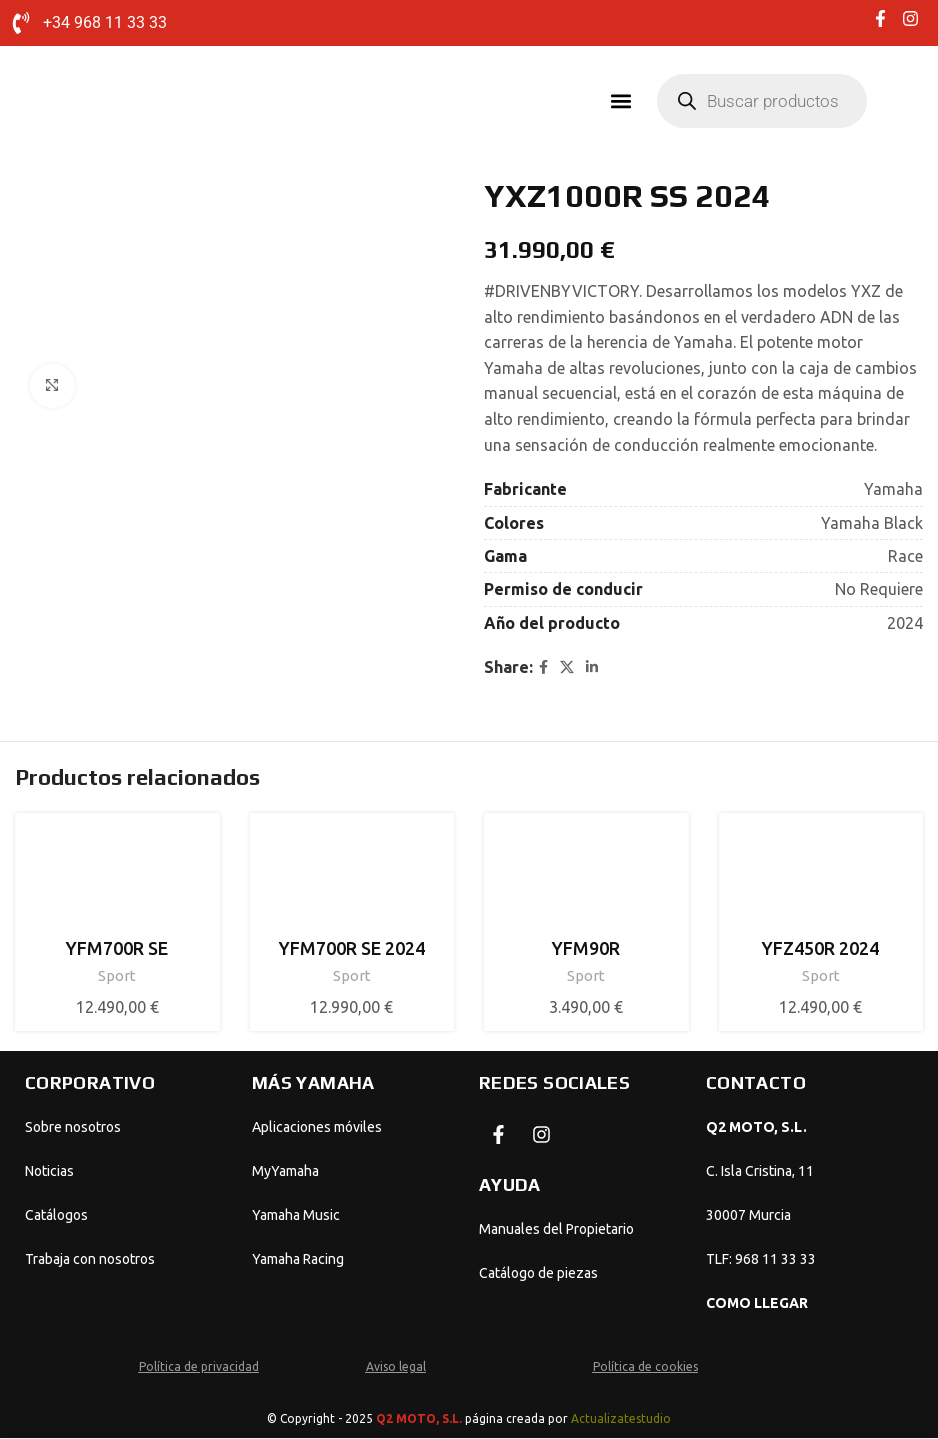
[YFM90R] (586, 878)
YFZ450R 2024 (820, 949)
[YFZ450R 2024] (821, 878)
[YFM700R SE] (117, 878)
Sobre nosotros (73, 1128)
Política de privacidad (199, 1367)
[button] (620, 101)
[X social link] (567, 668)
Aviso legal (396, 1367)
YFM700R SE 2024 (352, 949)
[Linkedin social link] (592, 668)
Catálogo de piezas (538, 1274)
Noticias (49, 1172)
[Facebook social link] (543, 668)
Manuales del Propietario (556, 1230)
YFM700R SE (117, 949)
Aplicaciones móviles (317, 1128)
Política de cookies (645, 1367)
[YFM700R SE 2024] (352, 878)
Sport (117, 976)
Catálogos (56, 1216)
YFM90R (586, 949)
